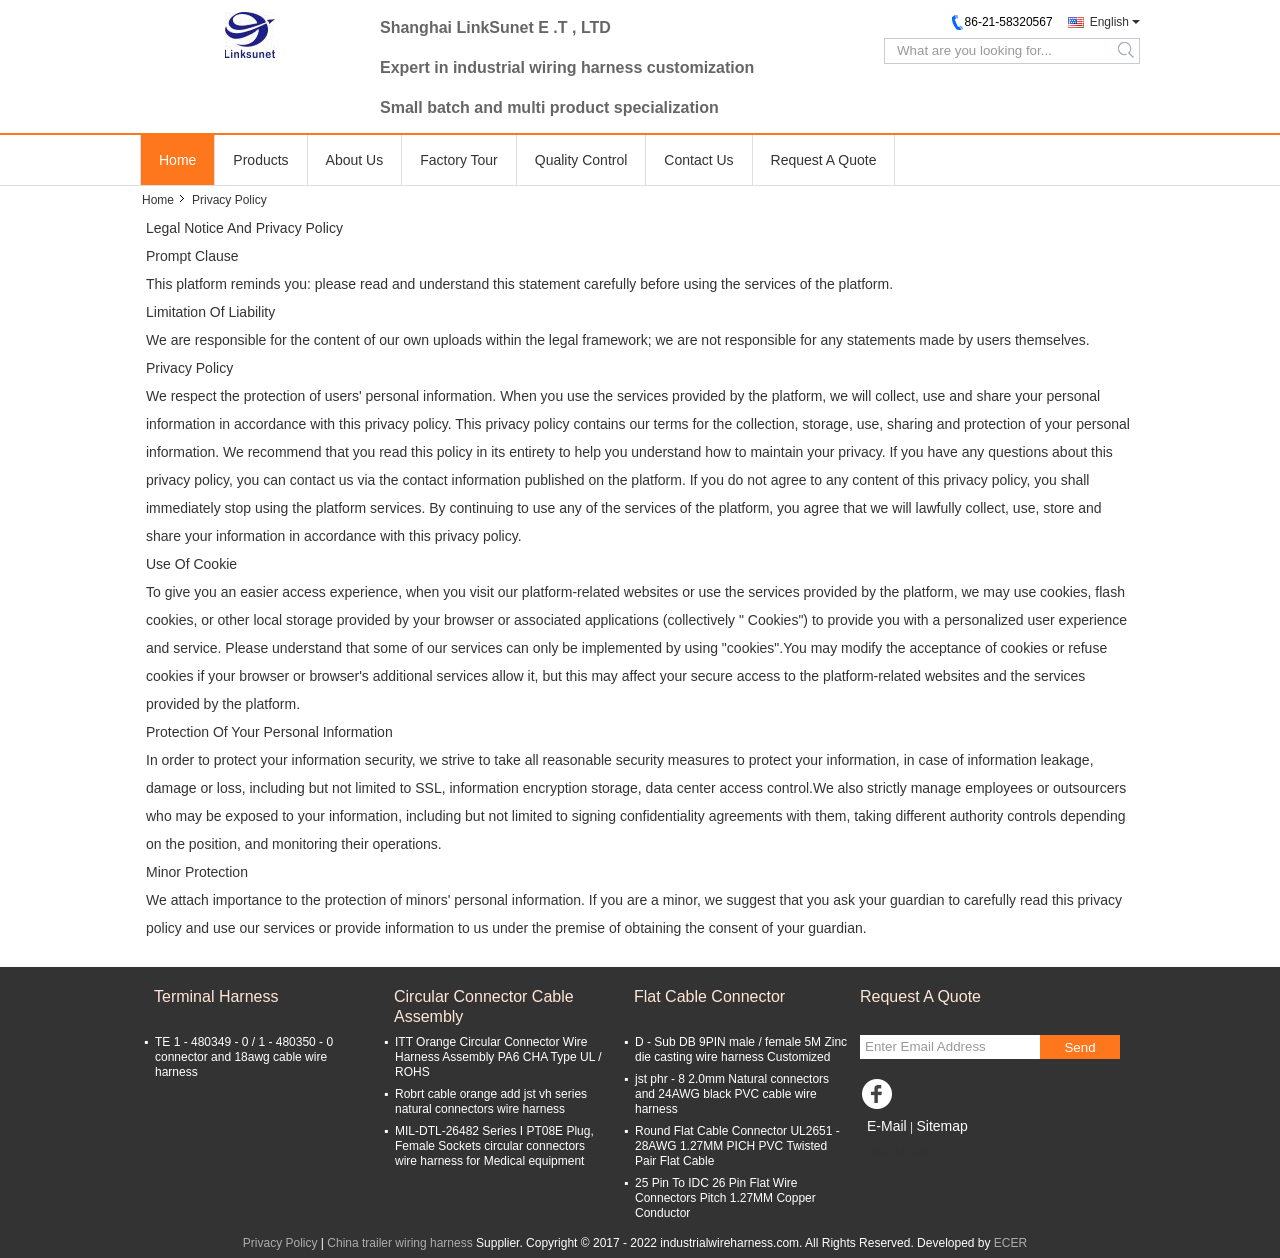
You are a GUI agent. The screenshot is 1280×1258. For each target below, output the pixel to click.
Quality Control (581, 160)
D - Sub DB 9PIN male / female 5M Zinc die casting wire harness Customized (741, 1049)
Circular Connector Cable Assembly (484, 1006)
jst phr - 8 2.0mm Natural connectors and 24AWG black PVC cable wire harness (732, 1094)
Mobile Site (895, 1151)
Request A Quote (824, 160)
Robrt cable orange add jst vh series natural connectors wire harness (491, 1101)
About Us (355, 160)
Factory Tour (459, 160)
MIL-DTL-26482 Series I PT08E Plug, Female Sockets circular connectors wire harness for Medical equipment (494, 1146)
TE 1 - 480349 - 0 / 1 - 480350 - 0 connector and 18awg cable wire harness (244, 1057)
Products (260, 160)
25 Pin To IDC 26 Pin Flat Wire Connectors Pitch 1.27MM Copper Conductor (725, 1198)
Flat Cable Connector (709, 996)
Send (1079, 1047)
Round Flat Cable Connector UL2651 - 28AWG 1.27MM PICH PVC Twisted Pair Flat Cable (737, 1146)
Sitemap (941, 1126)
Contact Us (698, 160)
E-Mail (887, 1126)
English (1109, 22)
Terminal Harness (216, 996)
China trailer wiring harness (399, 1243)
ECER (1010, 1243)
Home (177, 160)
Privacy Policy (280, 1243)
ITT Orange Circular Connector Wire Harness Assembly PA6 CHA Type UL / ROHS (498, 1057)
